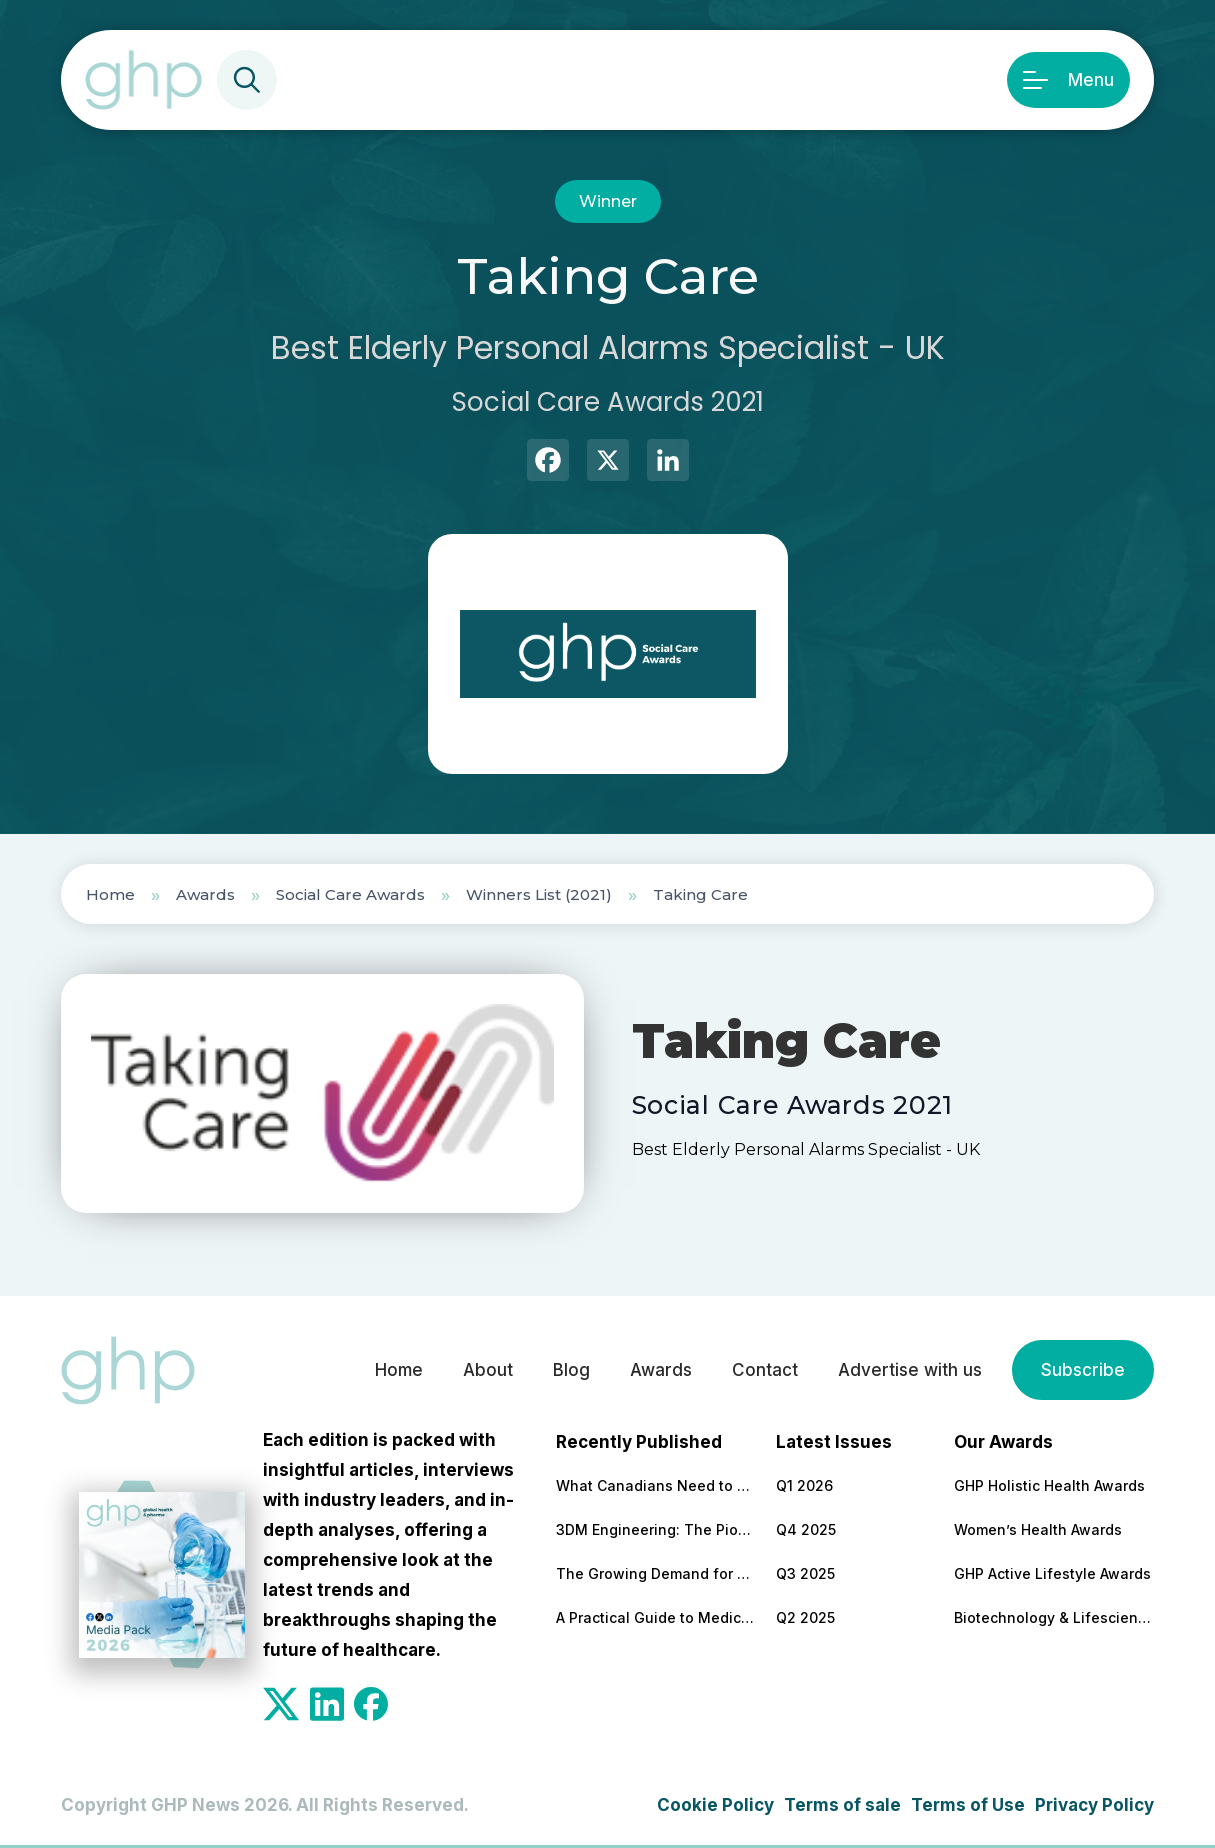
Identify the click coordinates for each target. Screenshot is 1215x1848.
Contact (765, 1370)
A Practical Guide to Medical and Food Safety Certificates (656, 1617)
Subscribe (1083, 1370)
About (488, 1370)
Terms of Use (968, 1805)
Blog (571, 1370)
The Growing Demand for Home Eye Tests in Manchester (656, 1573)
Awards (205, 894)
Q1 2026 (804, 1485)
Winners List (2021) (539, 894)
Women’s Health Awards (1038, 1529)
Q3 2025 (805, 1573)
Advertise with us (910, 1370)
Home (110, 894)
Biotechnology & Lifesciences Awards (1054, 1617)
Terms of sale (842, 1805)
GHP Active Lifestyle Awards (1052, 1573)
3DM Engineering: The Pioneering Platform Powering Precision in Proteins (656, 1529)
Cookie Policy (715, 1805)
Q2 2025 (805, 1617)
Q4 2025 (806, 1529)
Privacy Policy (1094, 1805)
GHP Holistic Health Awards (1049, 1485)
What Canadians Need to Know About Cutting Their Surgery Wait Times (656, 1485)
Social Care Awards (350, 894)
